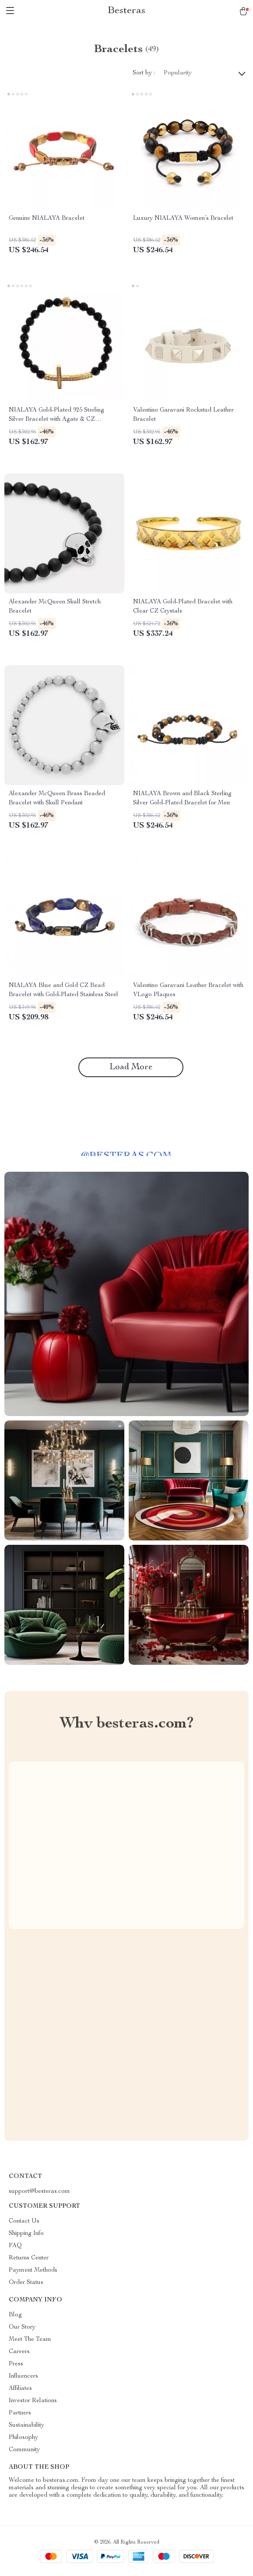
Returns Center (29, 2258)
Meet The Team (30, 2339)
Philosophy (23, 2438)
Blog (15, 2315)
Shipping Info (26, 2234)
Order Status (26, 2283)
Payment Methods (33, 2270)
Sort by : (144, 73)
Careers (19, 2352)
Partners (20, 2413)
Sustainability (26, 2425)
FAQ (15, 2246)
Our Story (22, 2327)
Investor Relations (33, 2401)
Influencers (23, 2376)
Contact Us (24, 2221)
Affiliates (20, 2389)
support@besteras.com (39, 2191)
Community (24, 2450)
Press (16, 2364)
